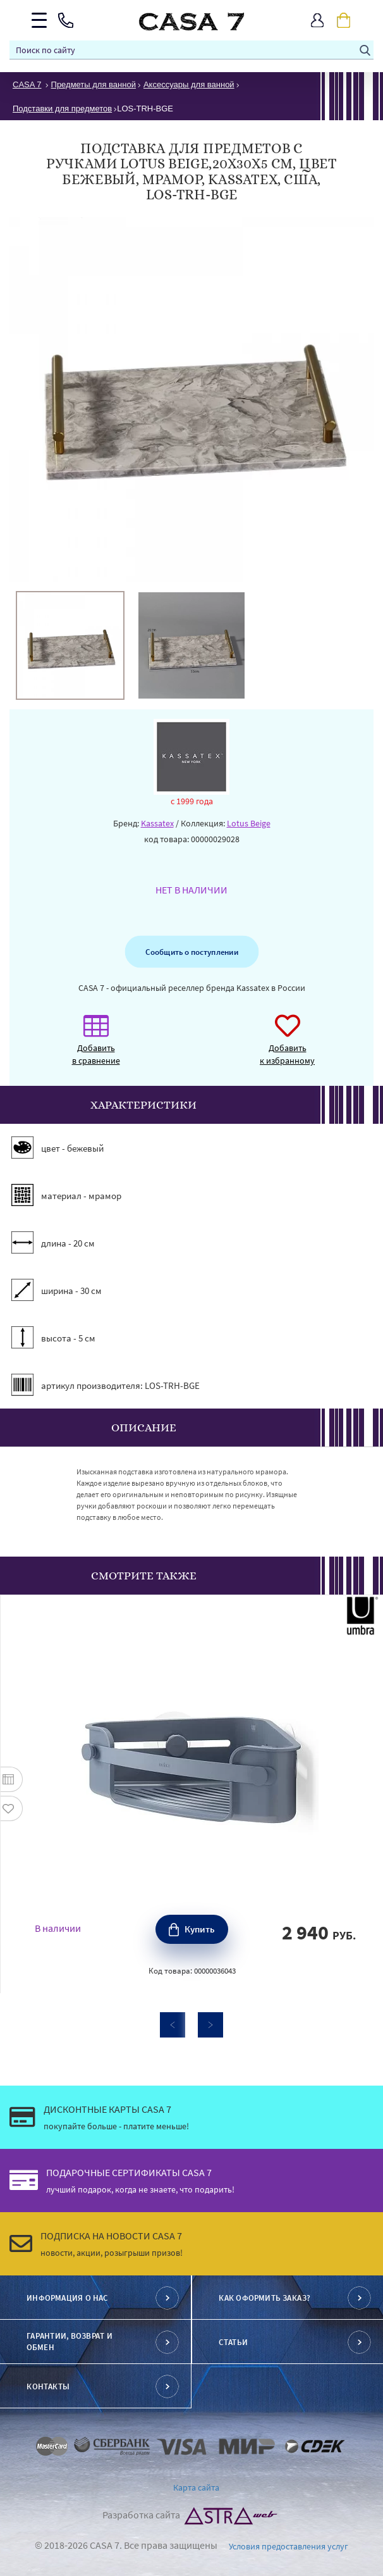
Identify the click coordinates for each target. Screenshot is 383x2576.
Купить (200, 1929)
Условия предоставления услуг (288, 2546)
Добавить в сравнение (96, 1046)
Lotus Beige (249, 823)
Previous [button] (172, 2025)
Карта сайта (196, 2487)
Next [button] (210, 2025)
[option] (70, 645)
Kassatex (157, 823)
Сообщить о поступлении (191, 952)
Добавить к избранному (287, 1046)
